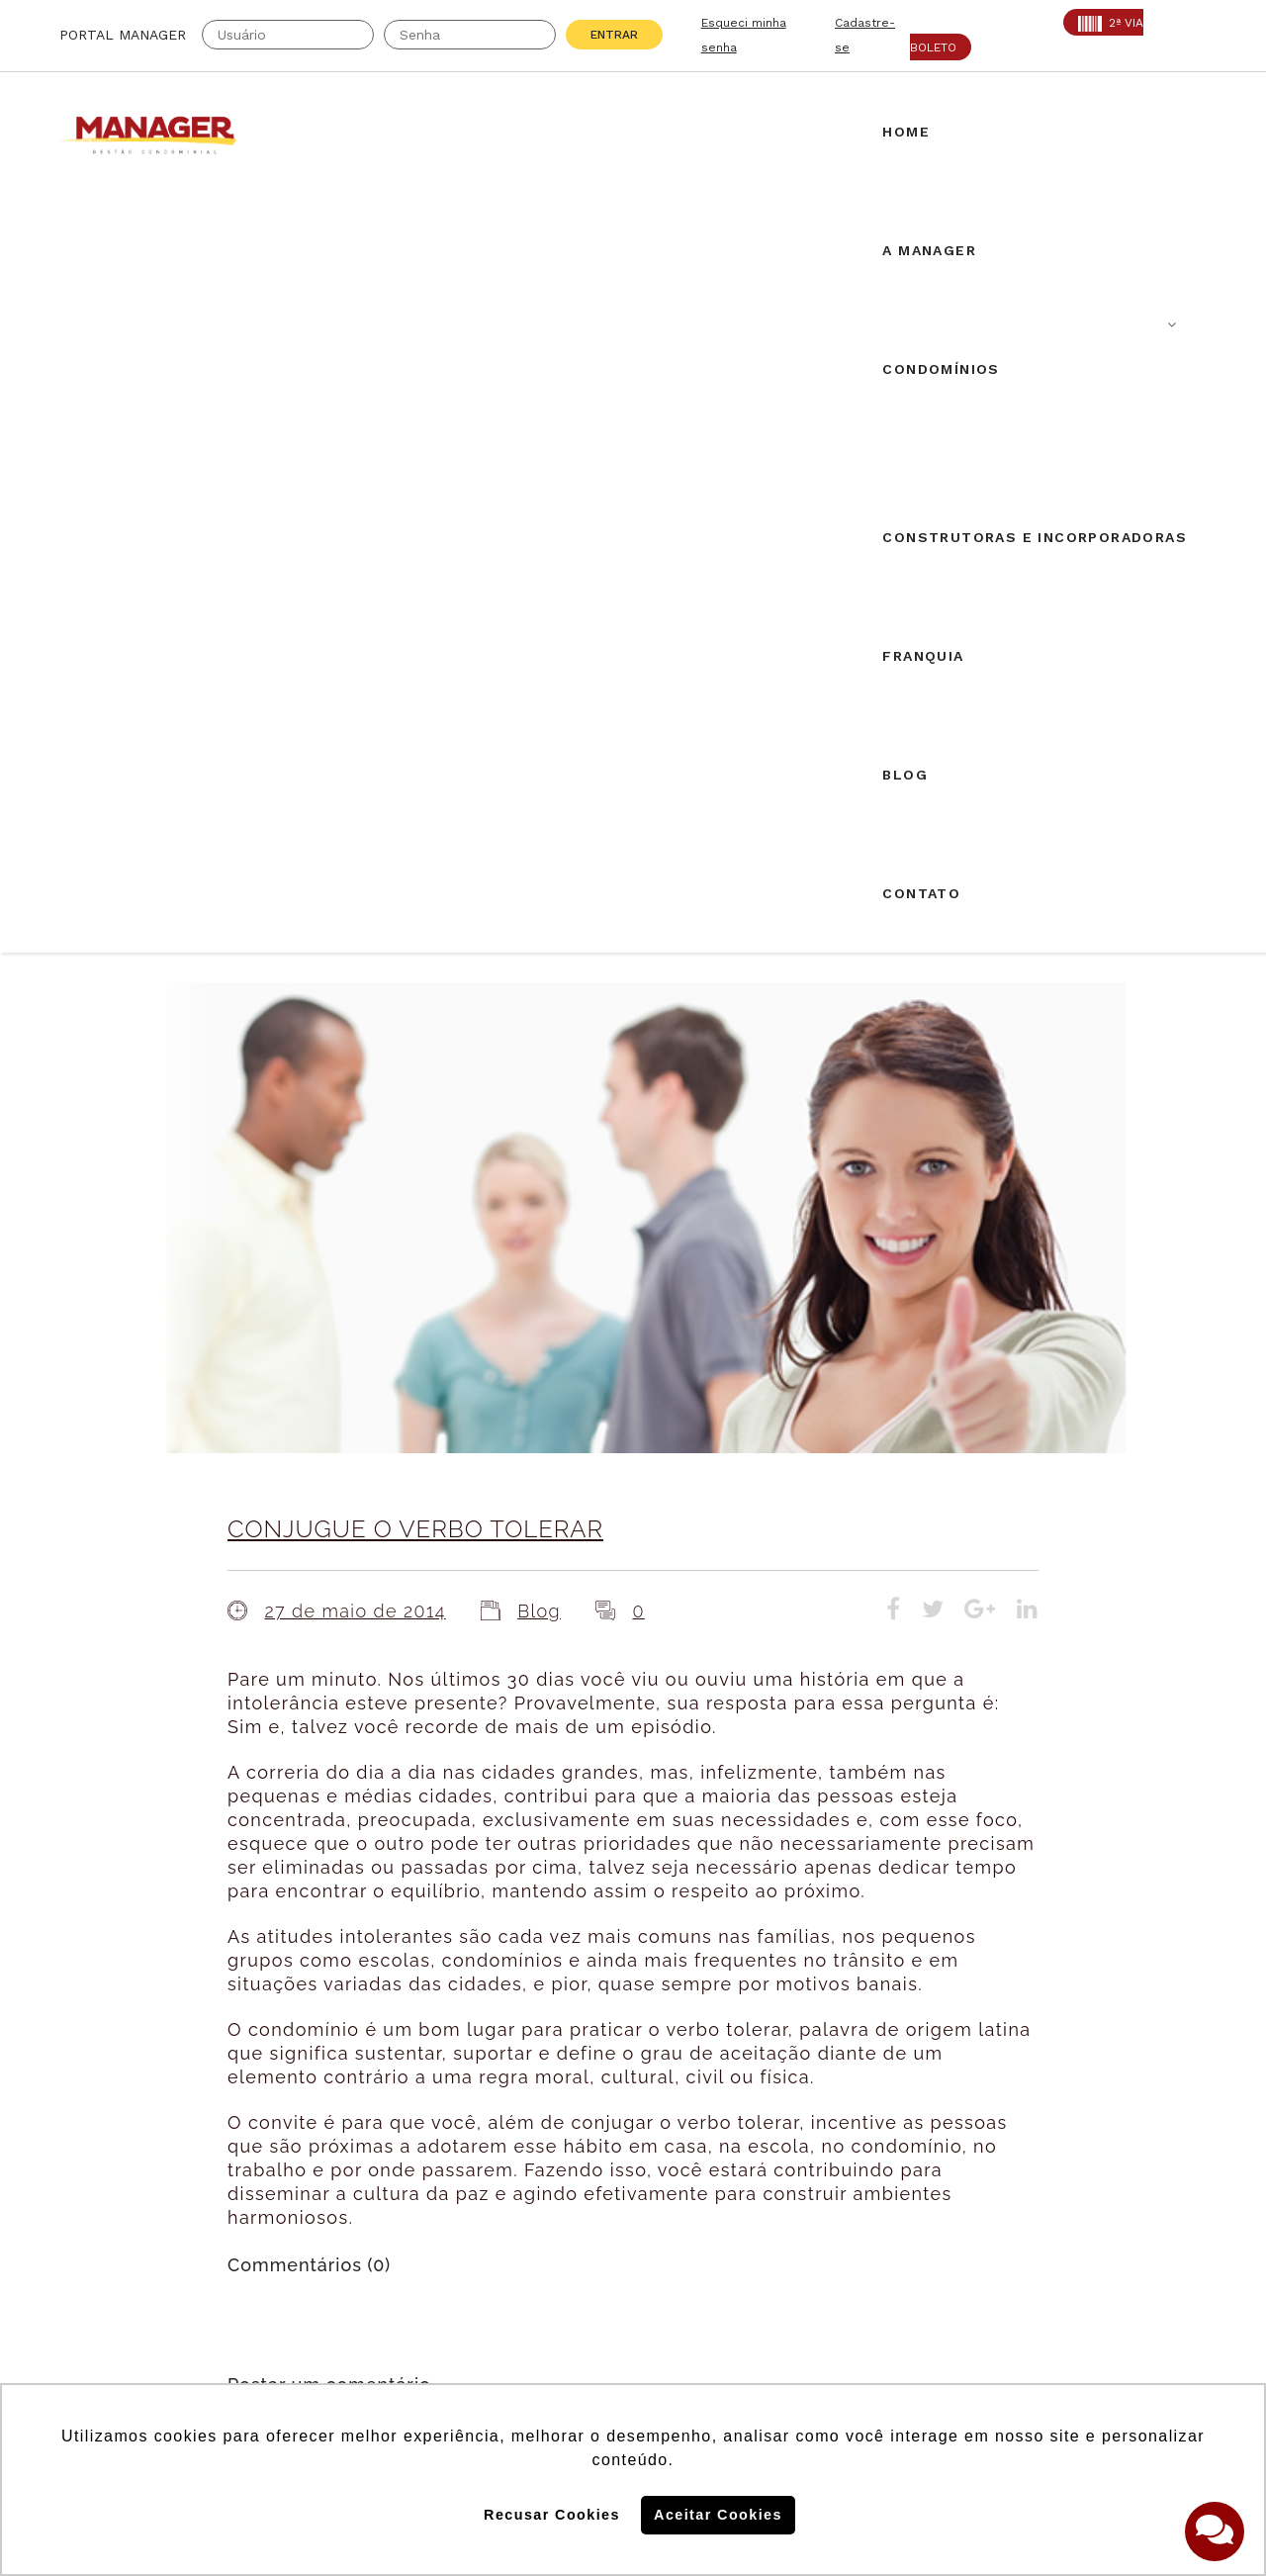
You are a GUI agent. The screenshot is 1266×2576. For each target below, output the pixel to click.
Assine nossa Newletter (955, 2214)
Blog (539, 856)
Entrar (614, 35)
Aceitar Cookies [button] (718, 2515)
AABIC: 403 (103, 2162)
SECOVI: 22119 (295, 2162)
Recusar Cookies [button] (552, 2515)
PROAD (267, 2187)
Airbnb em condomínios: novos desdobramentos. (624, 1923)
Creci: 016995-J (122, 2138)
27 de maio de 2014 (354, 856)
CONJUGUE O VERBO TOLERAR (415, 774)
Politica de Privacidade (943, 2342)
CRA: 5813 (279, 2138)
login (449, 1717)
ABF (75, 2187)
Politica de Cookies (928, 2278)
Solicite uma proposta (633, 2141)
